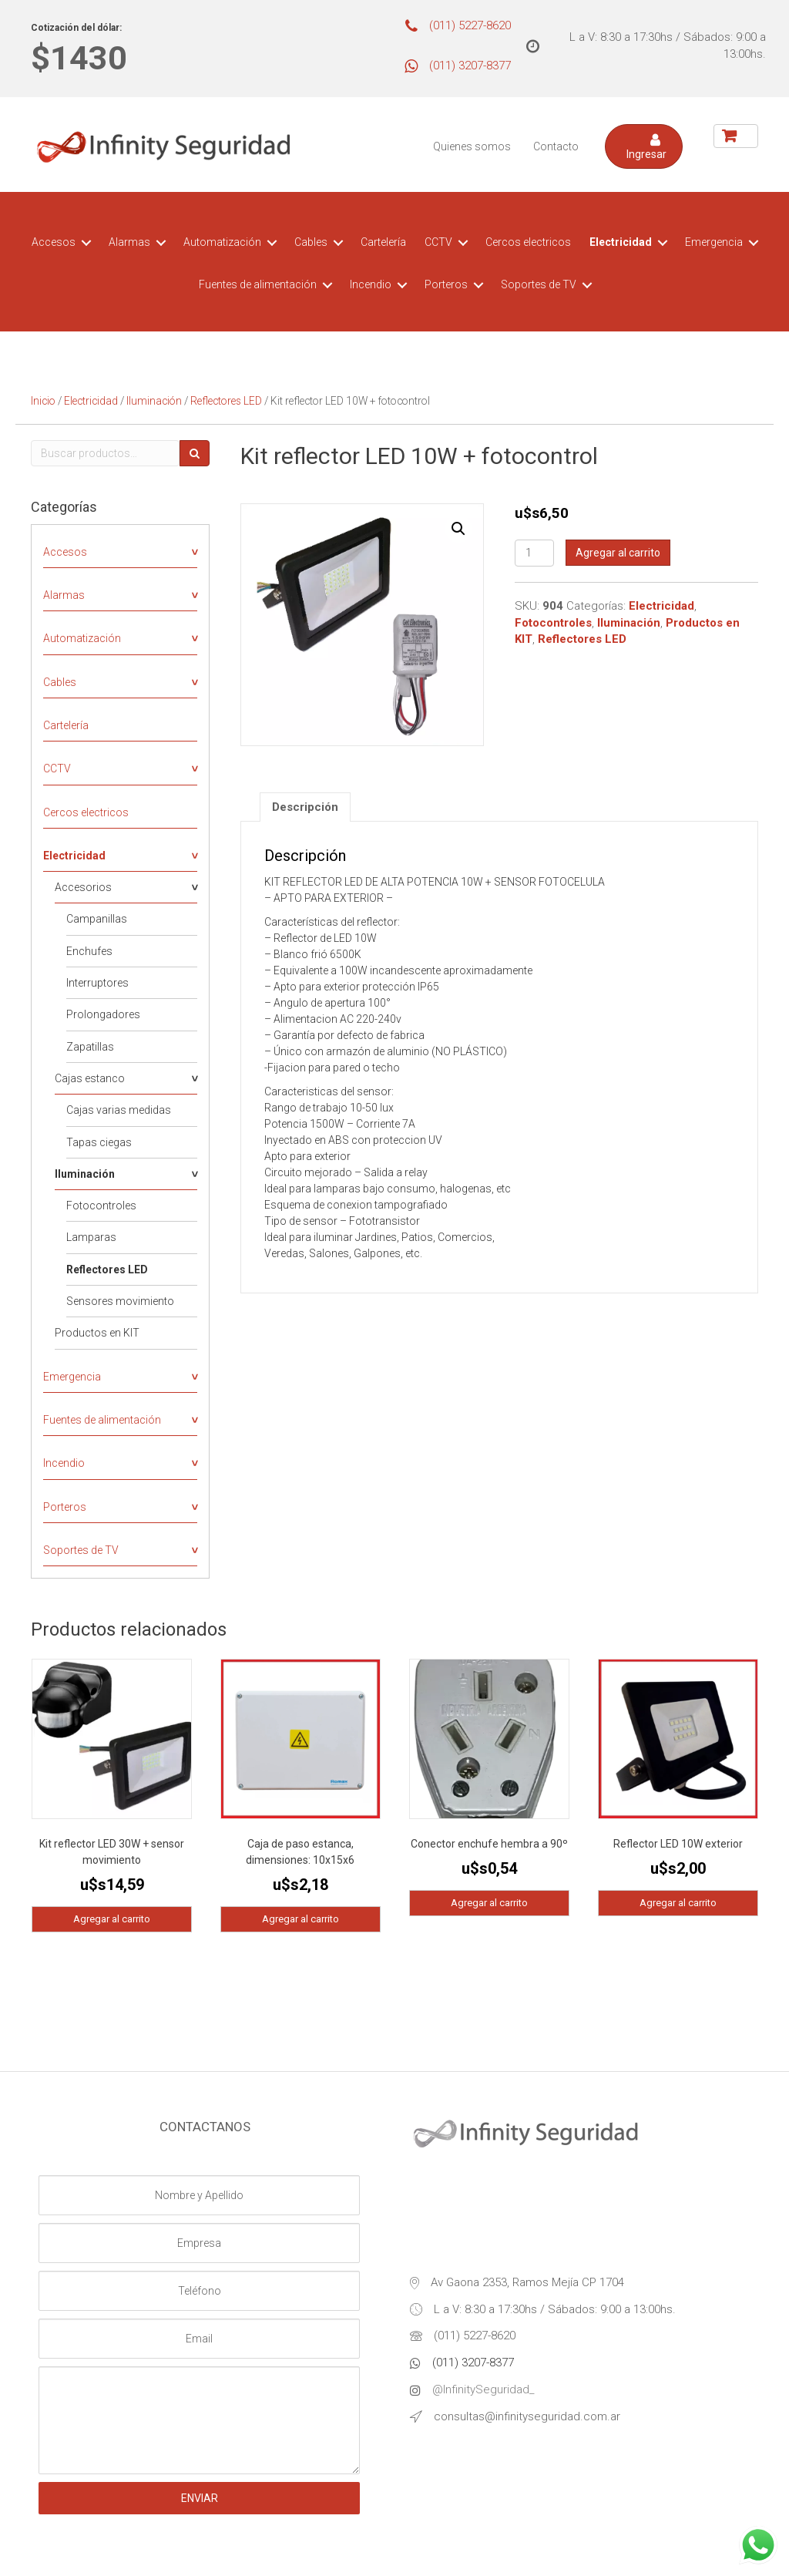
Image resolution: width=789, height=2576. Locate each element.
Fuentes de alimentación (258, 284)
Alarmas (129, 242)
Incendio (370, 284)
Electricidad (620, 242)
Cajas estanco (90, 1078)
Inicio (43, 401)
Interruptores (97, 983)
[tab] (305, 807)
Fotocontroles (101, 1205)
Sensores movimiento (120, 1301)
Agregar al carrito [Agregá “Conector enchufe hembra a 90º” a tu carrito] (489, 1902)
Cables (310, 242)
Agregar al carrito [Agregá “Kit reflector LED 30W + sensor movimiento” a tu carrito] (111, 1919)
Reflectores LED (226, 401)
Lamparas (91, 1237)
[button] (644, 146)
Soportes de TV (538, 284)
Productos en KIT (97, 1333)
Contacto (556, 146)
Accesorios (83, 887)
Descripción (305, 807)
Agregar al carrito (618, 552)
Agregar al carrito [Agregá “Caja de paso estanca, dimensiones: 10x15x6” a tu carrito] (300, 1919)
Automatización (222, 242)
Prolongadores (103, 1014)
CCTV (438, 242)
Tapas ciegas (99, 1142)
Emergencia (714, 242)
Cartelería (383, 242)
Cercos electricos (528, 242)
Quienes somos (472, 146)
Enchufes (89, 951)
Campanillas (96, 919)
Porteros (446, 284)
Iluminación (154, 401)
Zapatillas (90, 1047)
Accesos (54, 242)
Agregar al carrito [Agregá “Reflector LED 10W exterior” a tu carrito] (678, 1902)
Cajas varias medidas (118, 1110)
